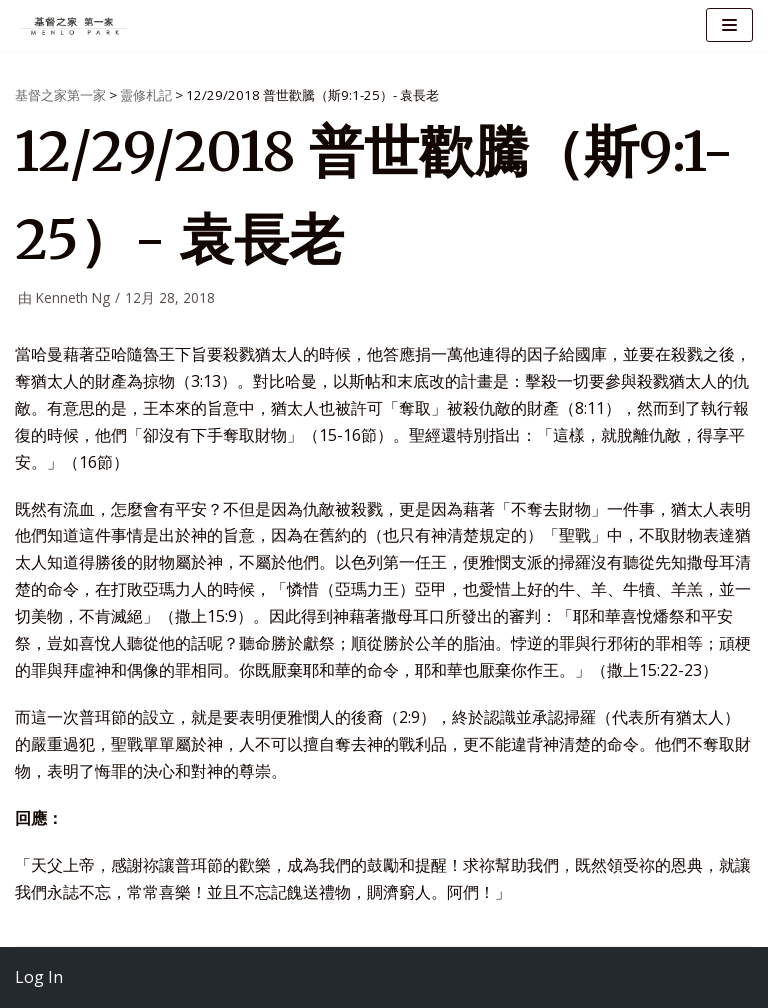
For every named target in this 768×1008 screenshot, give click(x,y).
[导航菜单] (729, 25)
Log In (39, 977)
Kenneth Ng (73, 297)
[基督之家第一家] (75, 25)
